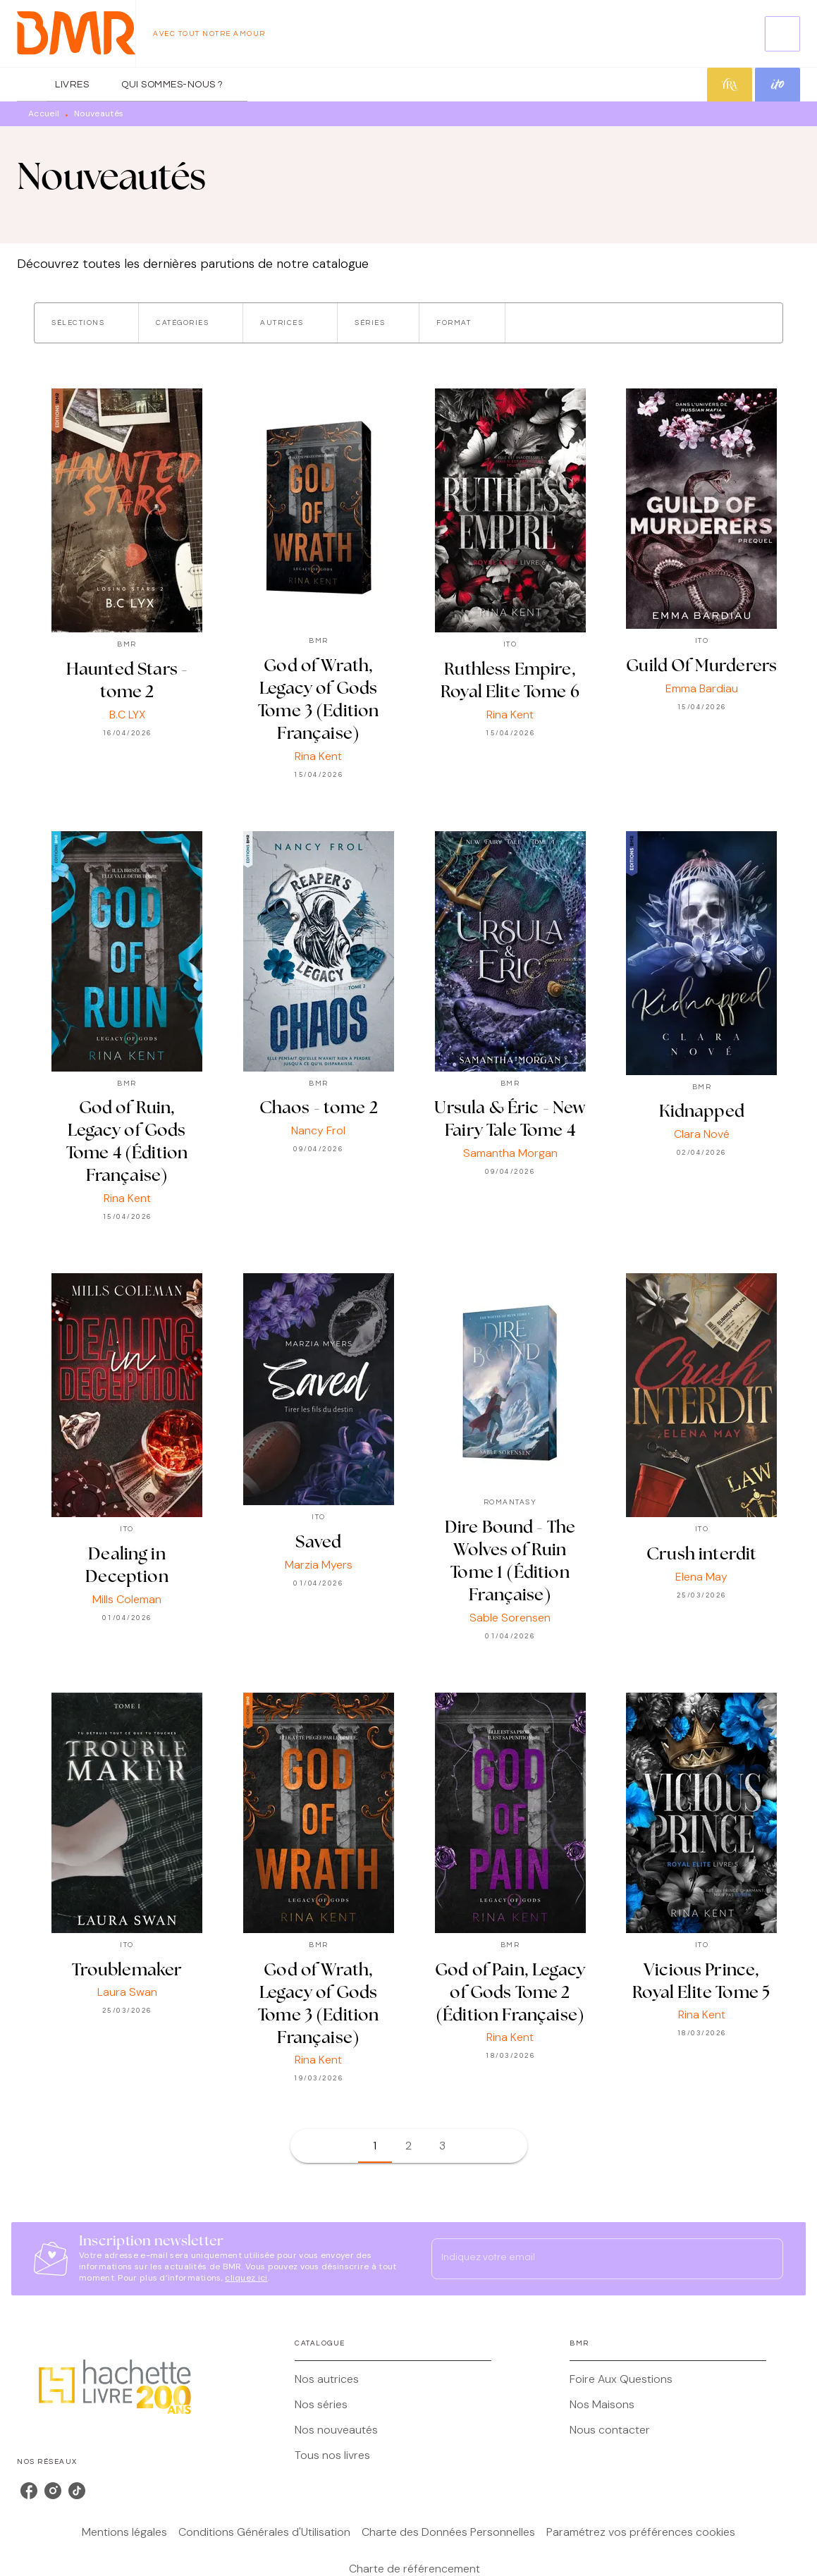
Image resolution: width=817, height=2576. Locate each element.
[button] (86, 323)
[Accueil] (76, 33)
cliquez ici (246, 2277)
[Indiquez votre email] (590, 2258)
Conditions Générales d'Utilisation (264, 2532)
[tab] (32, 85)
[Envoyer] (766, 2259)
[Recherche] (782, 33)
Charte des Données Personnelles (448, 2532)
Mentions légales (124, 2532)
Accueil (43, 113)
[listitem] (29, 2491)
